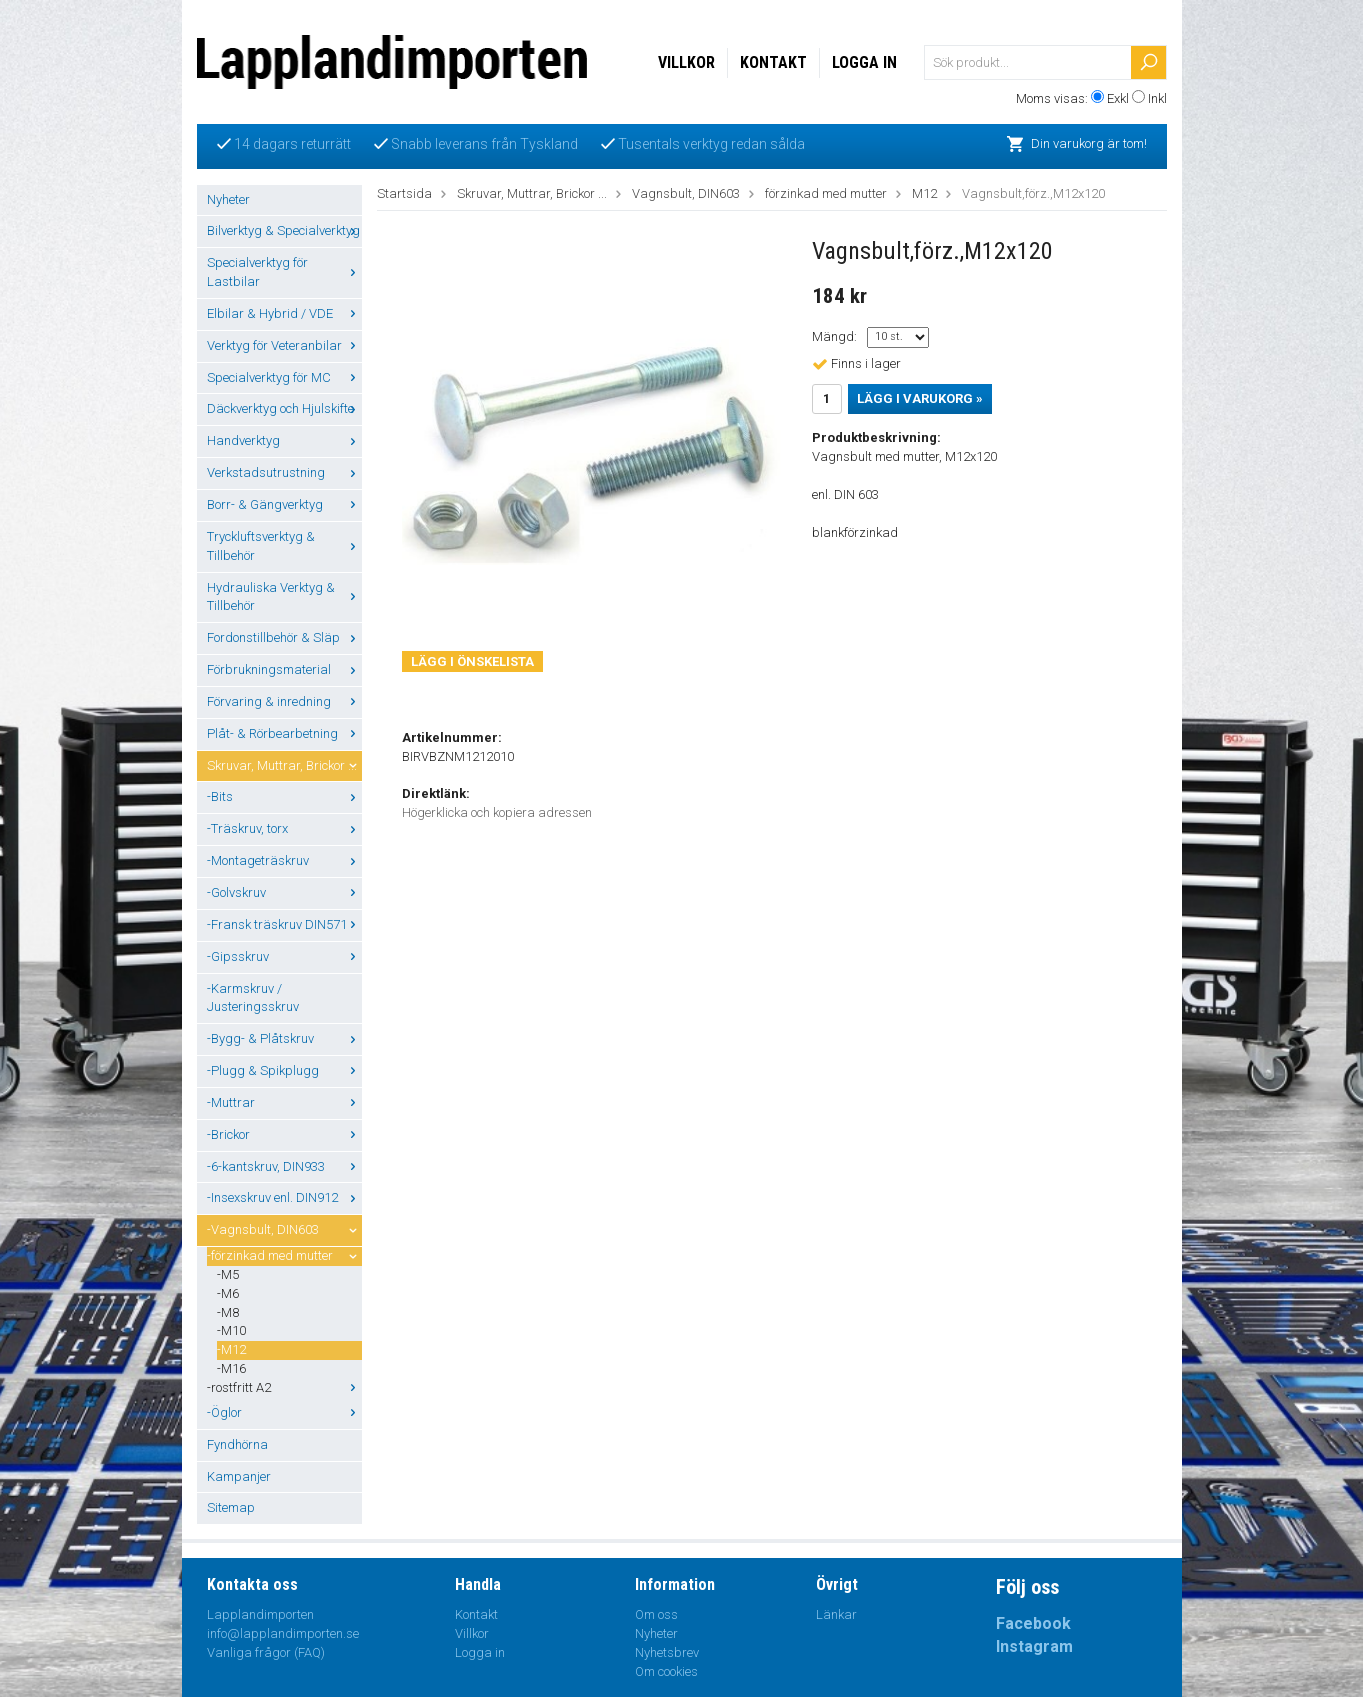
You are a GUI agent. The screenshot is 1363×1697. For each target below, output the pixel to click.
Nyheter (228, 199)
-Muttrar (284, 1102)
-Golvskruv (284, 892)
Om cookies (666, 1671)
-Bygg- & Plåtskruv (284, 1038)
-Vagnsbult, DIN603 (284, 1229)
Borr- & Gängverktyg (284, 504)
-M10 (231, 1330)
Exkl (1118, 98)
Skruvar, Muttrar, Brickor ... (284, 765)
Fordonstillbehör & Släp (284, 637)
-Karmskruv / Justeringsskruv (253, 998)
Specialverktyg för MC (284, 377)
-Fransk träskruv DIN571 (284, 924)
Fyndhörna (237, 1444)
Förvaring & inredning (284, 701)
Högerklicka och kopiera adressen (497, 812)
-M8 (228, 1312)
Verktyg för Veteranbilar (284, 345)
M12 (924, 193)
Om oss (656, 1614)
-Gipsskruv (284, 956)
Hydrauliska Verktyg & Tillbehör (284, 597)
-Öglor (284, 1412)
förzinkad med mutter (826, 193)
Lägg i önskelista (472, 661)
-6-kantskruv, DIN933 (284, 1166)
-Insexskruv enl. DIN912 (284, 1197)
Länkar (836, 1614)
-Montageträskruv (284, 860)
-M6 (228, 1293)
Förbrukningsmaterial (284, 669)
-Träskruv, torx (284, 828)
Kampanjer (239, 1476)
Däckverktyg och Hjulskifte (284, 408)
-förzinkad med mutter (284, 1255)
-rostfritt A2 (284, 1387)
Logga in (864, 62)
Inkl (1157, 98)
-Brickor (284, 1134)
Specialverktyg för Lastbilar (284, 272)
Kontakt (773, 62)
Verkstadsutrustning (284, 472)
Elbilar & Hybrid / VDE (284, 313)
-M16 (231, 1368)
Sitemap (231, 1507)
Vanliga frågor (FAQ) (266, 1652)
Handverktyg (284, 440)
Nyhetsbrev (667, 1652)
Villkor (686, 62)
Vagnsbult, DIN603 (686, 193)
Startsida (404, 193)
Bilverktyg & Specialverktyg (284, 230)
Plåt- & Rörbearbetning (284, 733)
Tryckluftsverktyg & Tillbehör (284, 546)
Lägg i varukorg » (920, 398)
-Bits (284, 796)
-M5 (228, 1274)
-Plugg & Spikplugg (284, 1070)
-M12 (231, 1349)
